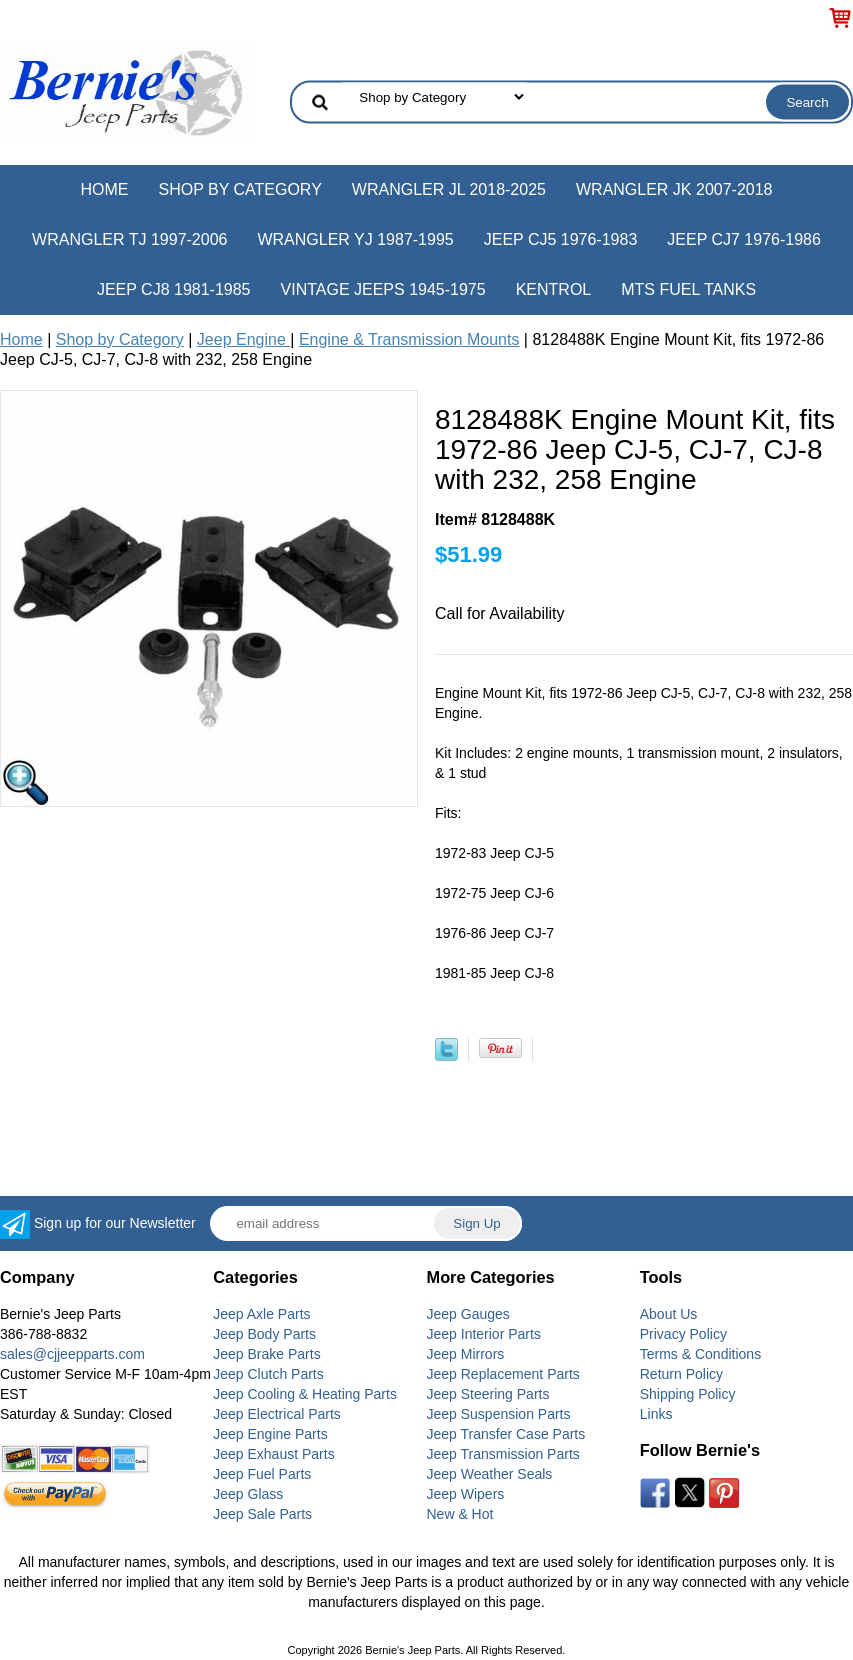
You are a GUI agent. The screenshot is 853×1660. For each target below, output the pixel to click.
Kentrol (554, 289)
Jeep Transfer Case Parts (506, 1434)
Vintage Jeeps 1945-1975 (383, 289)
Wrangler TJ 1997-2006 (129, 239)
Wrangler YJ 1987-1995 (355, 239)
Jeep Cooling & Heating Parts (305, 1394)
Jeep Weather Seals (490, 1474)
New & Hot (460, 1514)
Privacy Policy (683, 1334)
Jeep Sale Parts (262, 1514)
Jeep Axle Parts (261, 1314)
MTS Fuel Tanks (688, 289)
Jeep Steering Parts (488, 1394)
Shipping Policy (688, 1394)
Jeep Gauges (468, 1314)
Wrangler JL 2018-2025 (449, 189)
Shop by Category (239, 189)
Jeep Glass (248, 1494)
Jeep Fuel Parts (262, 1474)
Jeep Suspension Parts (499, 1414)
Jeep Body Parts (264, 1334)
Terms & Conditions (700, 1354)
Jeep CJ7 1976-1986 (744, 239)
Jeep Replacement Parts (503, 1374)
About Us (669, 1314)
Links (656, 1414)
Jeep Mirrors (466, 1354)
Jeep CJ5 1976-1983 (561, 239)
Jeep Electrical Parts (277, 1414)
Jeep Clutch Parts (268, 1374)
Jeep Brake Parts (266, 1354)
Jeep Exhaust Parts (273, 1454)
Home (104, 189)
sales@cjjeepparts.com (72, 1354)
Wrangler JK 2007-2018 (674, 189)
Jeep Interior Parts (484, 1334)
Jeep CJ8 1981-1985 (174, 289)
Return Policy (681, 1374)
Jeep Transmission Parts (503, 1454)
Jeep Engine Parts (270, 1434)
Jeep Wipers (466, 1494)
